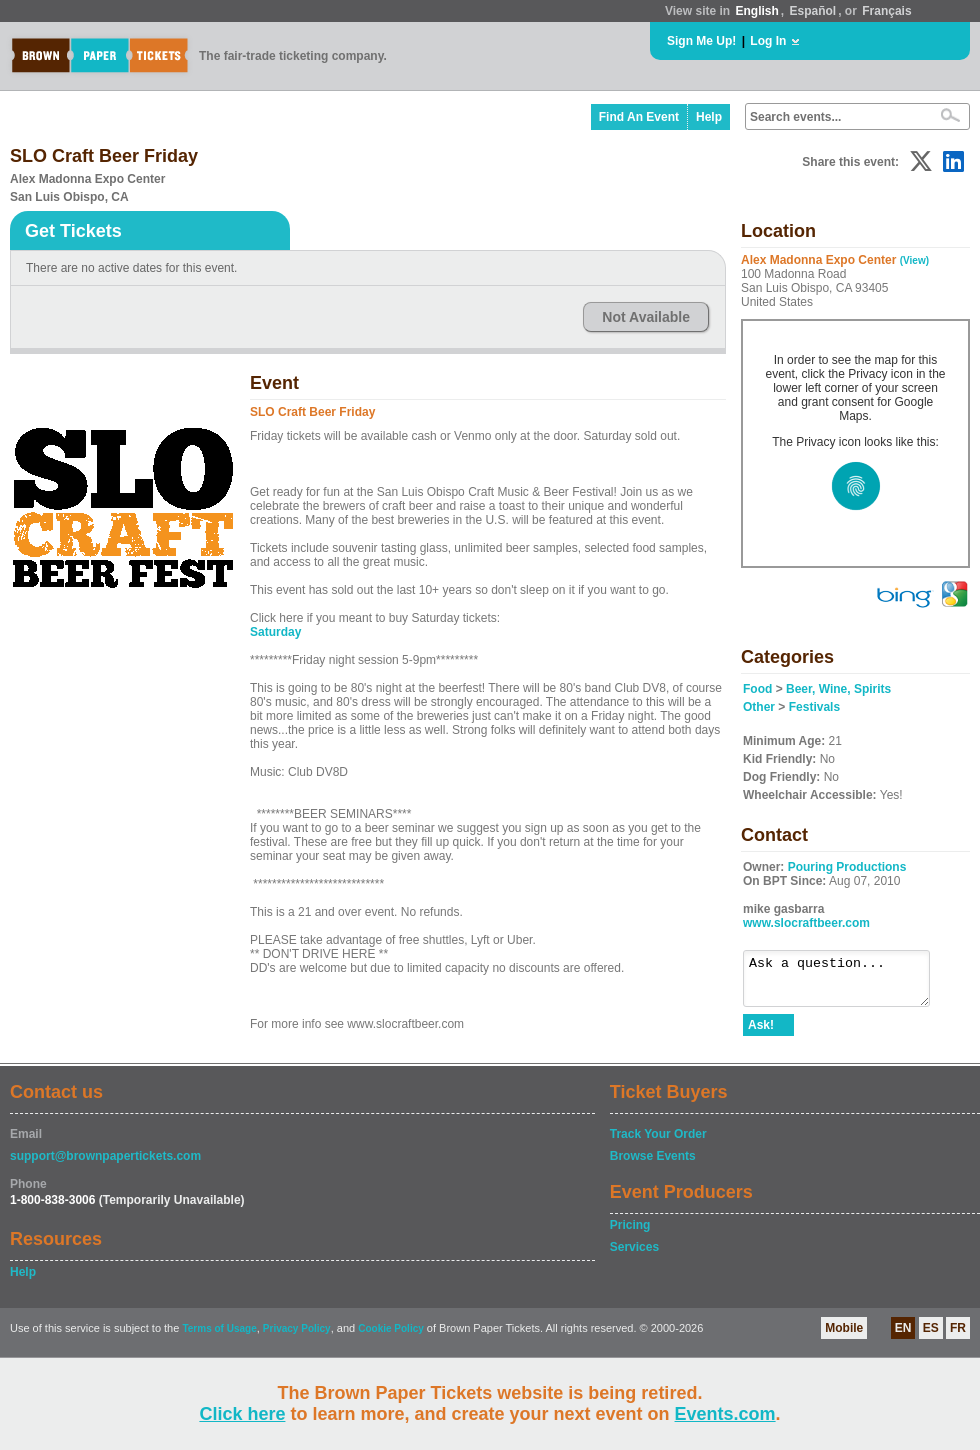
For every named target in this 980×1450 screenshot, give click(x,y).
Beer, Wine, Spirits (838, 689)
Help (709, 117)
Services (634, 1256)
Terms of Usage (219, 1337)
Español (813, 11)
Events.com (725, 1414)
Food (757, 689)
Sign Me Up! (701, 41)
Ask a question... (846, 983)
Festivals (814, 707)
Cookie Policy (391, 1337)
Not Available (646, 317)
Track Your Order (658, 1143)
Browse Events (653, 1165)
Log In (768, 41)
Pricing (630, 1234)
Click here (242, 1414)
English (756, 11)
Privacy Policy (297, 1337)
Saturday (275, 632)
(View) (914, 260)
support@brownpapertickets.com (105, 1165)
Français (886, 11)
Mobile (844, 1337)
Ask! (761, 1034)
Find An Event (639, 117)
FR (958, 1337)
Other (759, 707)
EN (903, 1337)
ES (931, 1337)
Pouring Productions (847, 867)
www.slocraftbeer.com (806, 923)
